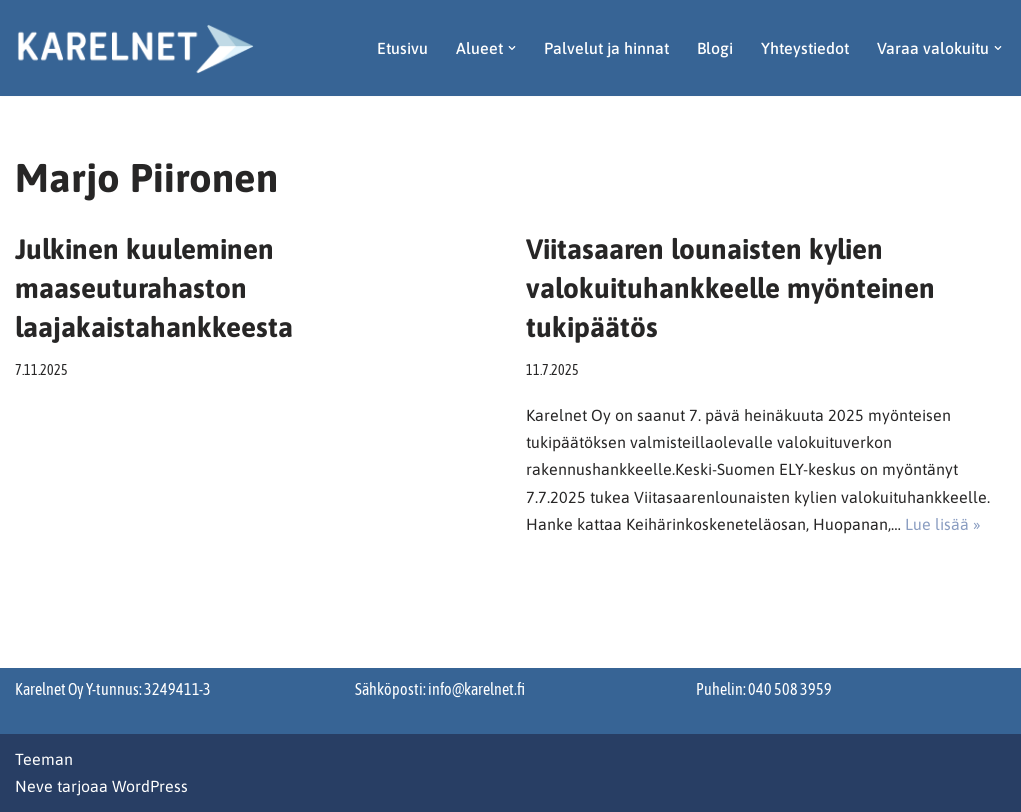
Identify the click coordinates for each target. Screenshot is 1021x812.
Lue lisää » (943, 524)
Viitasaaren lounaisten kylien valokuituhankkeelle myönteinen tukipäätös (730, 288)
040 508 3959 (790, 689)
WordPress (150, 786)
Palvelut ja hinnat (606, 48)
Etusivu (402, 48)
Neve (34, 786)
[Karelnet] (135, 48)
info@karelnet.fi (476, 689)
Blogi (715, 48)
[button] (512, 48)
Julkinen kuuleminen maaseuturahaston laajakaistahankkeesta (154, 288)
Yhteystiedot (805, 48)
